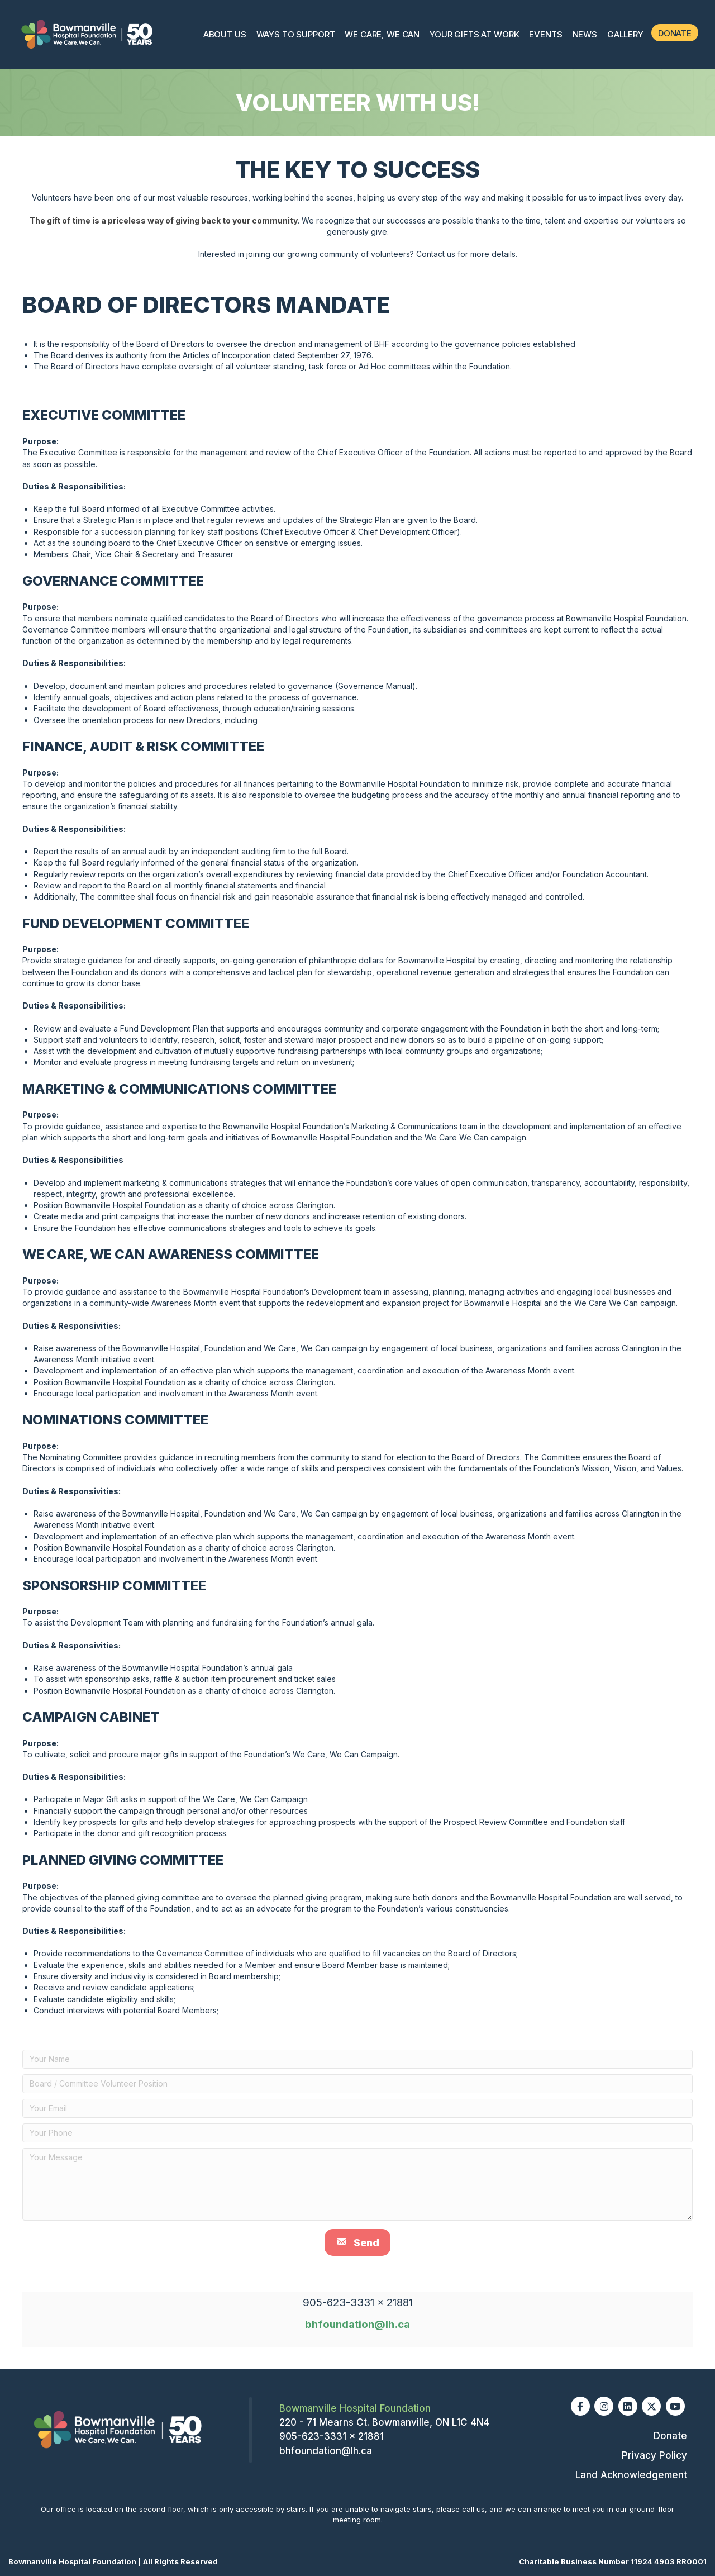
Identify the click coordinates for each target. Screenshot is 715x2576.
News (585, 34)
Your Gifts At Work (474, 34)
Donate (675, 33)
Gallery (625, 34)
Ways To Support (295, 34)
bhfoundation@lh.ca (357, 2324)
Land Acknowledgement (631, 2474)
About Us (224, 34)
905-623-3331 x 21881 (331, 2436)
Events (545, 34)
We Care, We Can (382, 34)
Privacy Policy (654, 2455)
